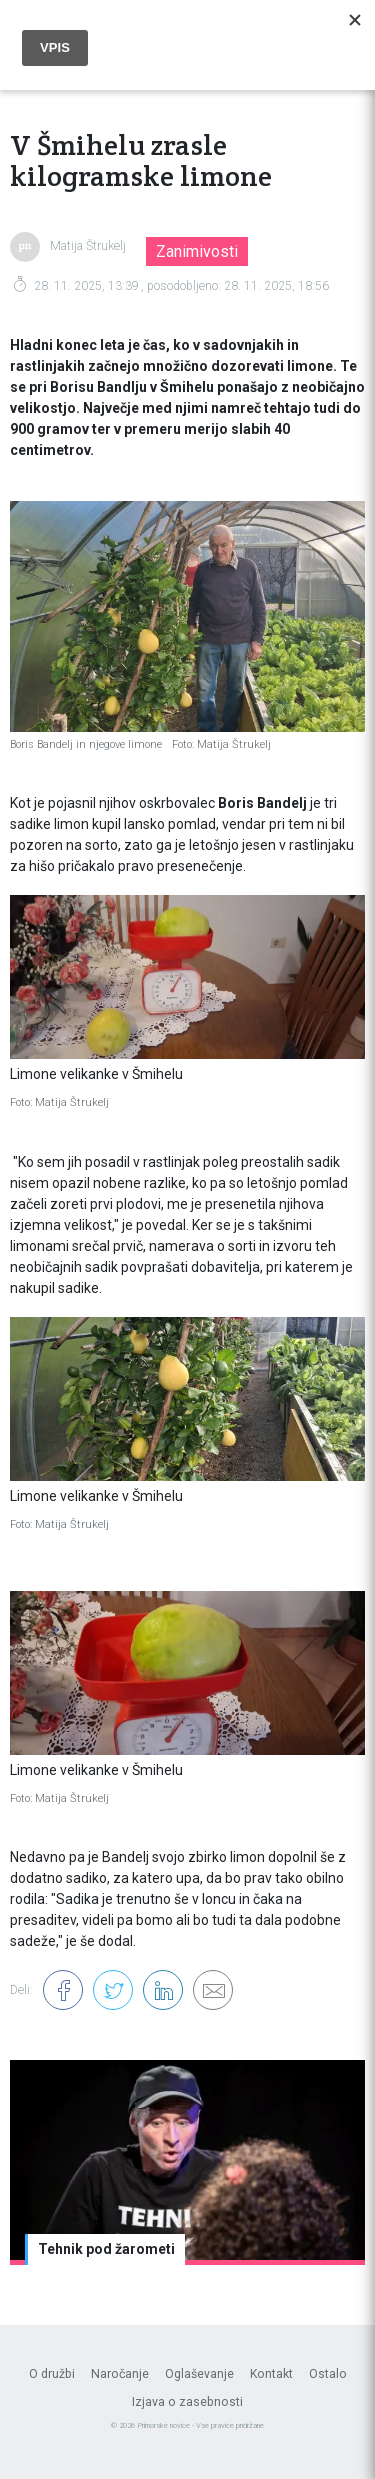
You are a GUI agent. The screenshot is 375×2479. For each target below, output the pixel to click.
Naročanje (120, 2374)
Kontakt (271, 2374)
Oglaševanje (199, 2374)
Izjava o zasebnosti (187, 2402)
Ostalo (328, 2374)
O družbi (52, 2374)
